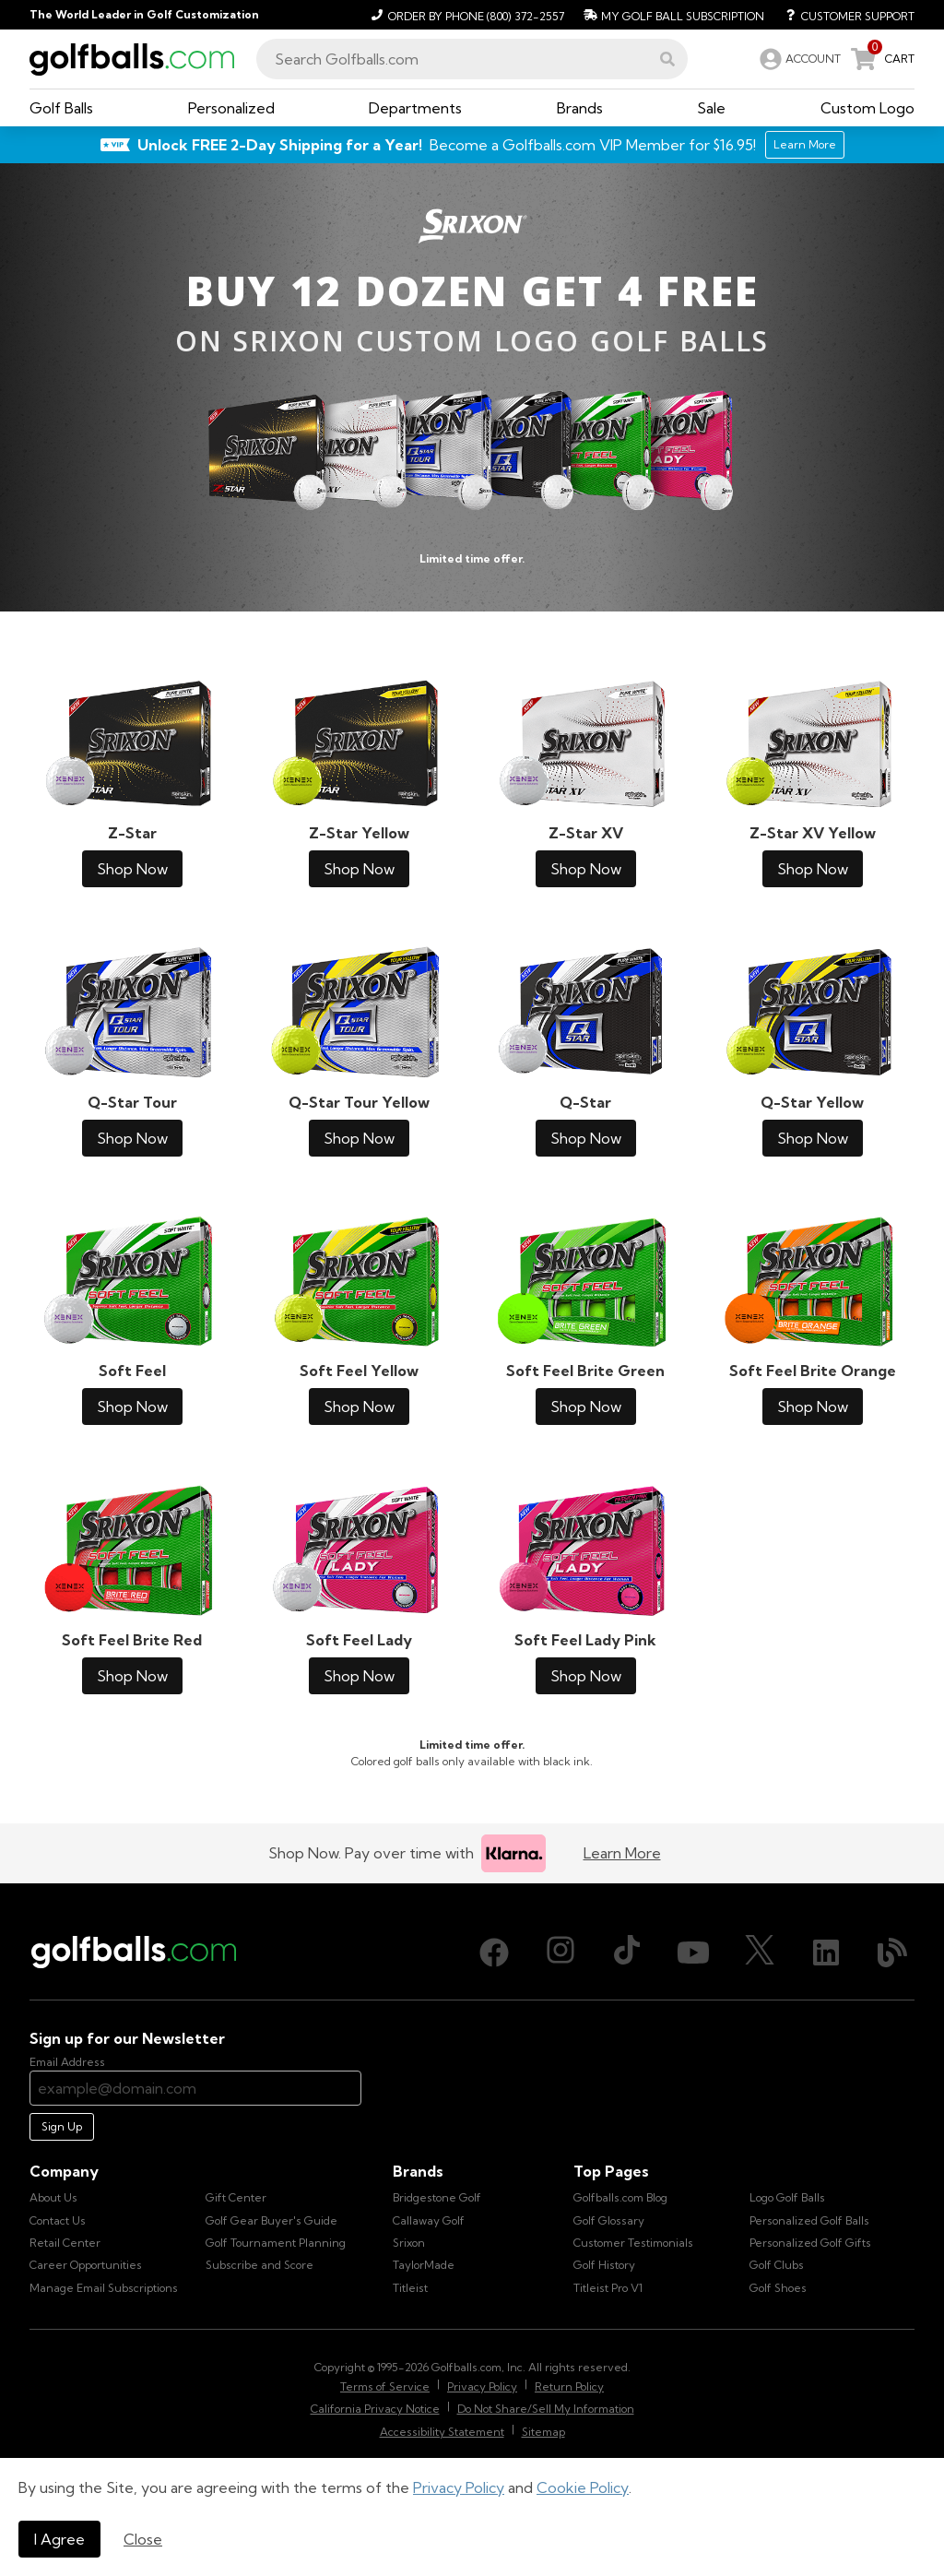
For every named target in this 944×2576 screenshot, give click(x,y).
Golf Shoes (778, 2288)
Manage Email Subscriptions (104, 2288)
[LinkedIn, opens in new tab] (826, 1952)
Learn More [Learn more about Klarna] (622, 1853)
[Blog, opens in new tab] (892, 1952)
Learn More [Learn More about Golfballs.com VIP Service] (804, 144)
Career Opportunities (86, 2265)
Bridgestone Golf (437, 2197)
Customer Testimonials (633, 2243)
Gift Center (236, 2197)
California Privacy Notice (375, 2409)
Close (143, 2539)
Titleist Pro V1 (608, 2288)
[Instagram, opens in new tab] (560, 1952)
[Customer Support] (843, 15)
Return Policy (569, 2386)
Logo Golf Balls (787, 2197)
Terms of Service (385, 2386)
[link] (798, 59)
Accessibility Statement (442, 2432)
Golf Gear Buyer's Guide (271, 2220)
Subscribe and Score (259, 2265)
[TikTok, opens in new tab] (627, 1952)
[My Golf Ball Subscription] (672, 15)
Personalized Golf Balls (809, 2220)
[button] (667, 59)
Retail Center (65, 2243)
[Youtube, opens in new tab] (693, 1952)
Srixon (409, 2243)
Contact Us (58, 2220)
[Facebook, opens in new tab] (494, 1952)
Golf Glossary (608, 2220)
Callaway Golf (429, 2220)
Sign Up (61, 2126)
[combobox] (472, 59)
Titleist (410, 2288)
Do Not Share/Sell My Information (545, 2409)
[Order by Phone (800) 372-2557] (465, 15)
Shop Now (132, 869)
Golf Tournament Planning (276, 2243)
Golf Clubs (776, 2265)
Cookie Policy (583, 2487)
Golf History (604, 2265)
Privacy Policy (458, 2487)
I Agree (59, 2539)
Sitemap (543, 2432)
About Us (53, 2197)
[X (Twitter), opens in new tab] (760, 1952)
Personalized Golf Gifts (810, 2243)
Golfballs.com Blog (620, 2197)
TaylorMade (423, 2265)
